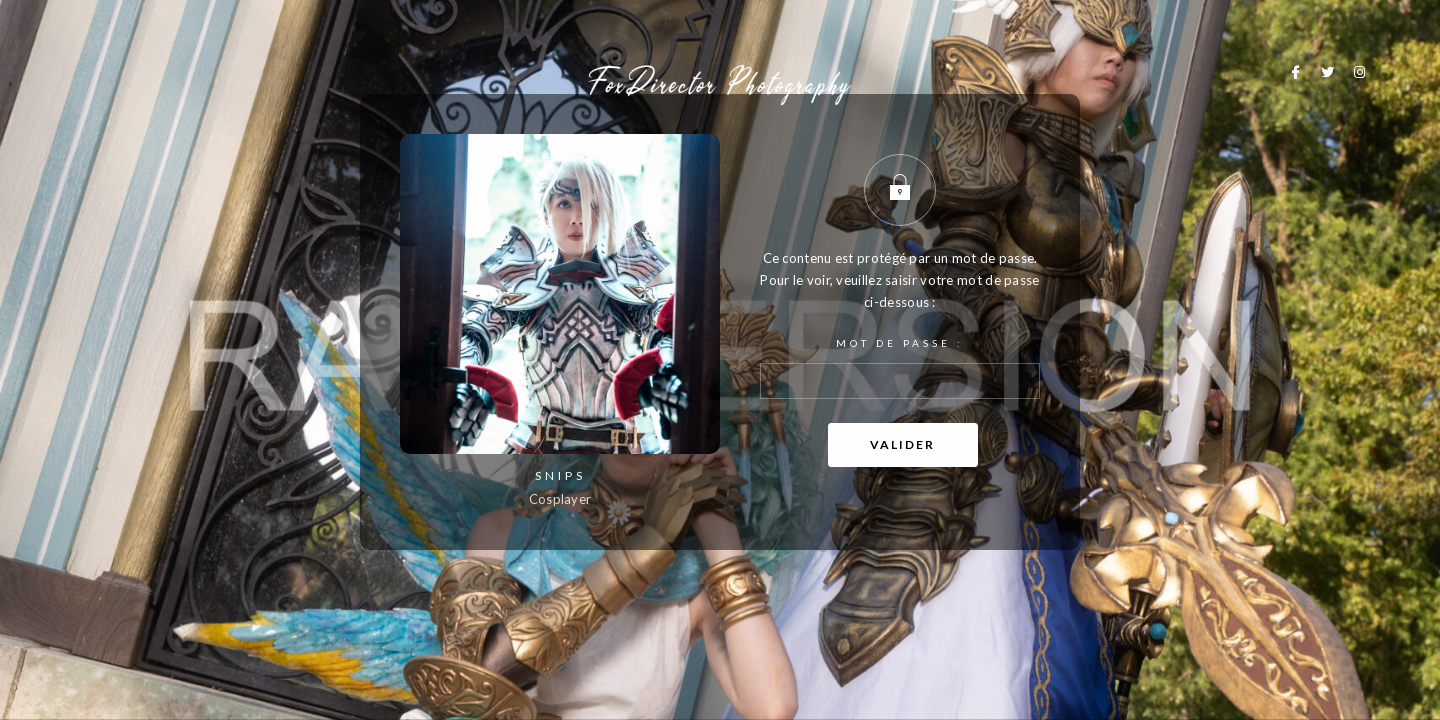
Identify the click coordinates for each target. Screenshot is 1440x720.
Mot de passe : (900, 368)
